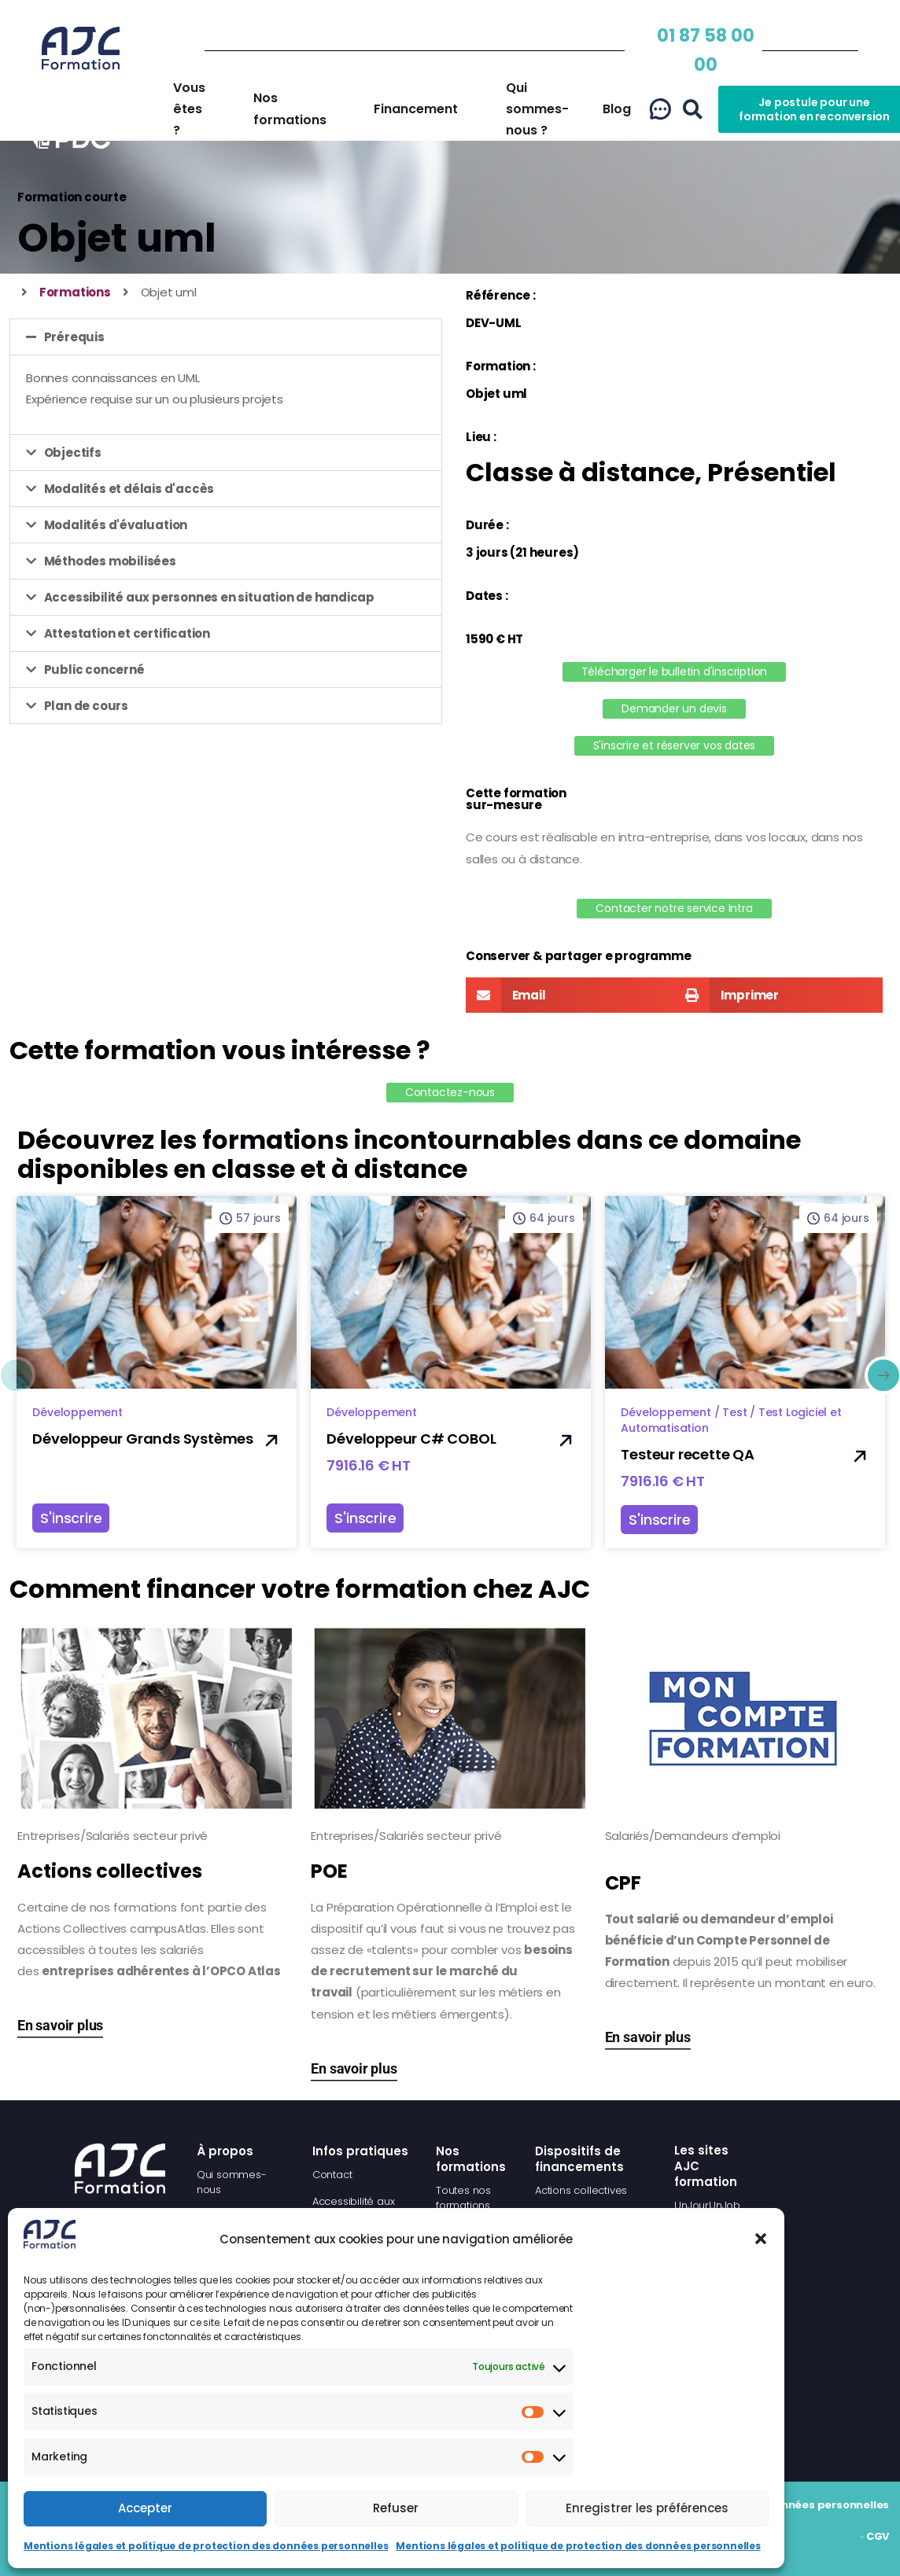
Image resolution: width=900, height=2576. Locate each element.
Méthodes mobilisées (110, 561)
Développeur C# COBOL (411, 1438)
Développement (77, 1412)
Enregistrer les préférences (647, 2508)
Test (734, 1412)
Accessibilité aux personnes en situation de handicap (209, 597)
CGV (877, 2536)
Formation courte (72, 197)
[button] (761, 2239)
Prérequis (74, 337)
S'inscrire (70, 1518)
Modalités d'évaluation (116, 525)
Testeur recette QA (687, 1454)
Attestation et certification (127, 633)
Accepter (145, 2508)
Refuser (396, 2508)
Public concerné (94, 669)
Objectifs (72, 452)
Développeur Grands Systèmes (142, 1438)
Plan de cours (86, 705)
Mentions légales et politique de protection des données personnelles (206, 2545)
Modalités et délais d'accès (129, 488)
